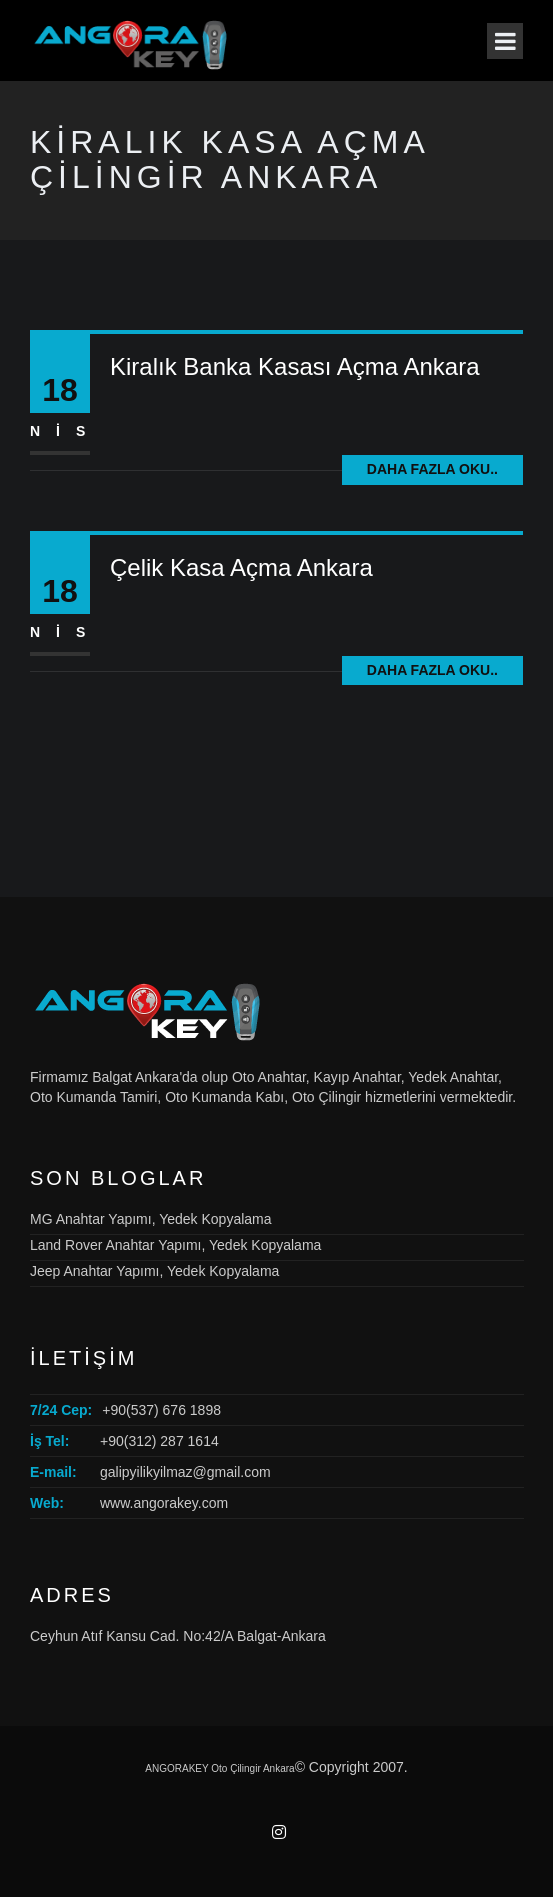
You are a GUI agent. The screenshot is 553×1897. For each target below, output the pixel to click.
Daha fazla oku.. (432, 469)
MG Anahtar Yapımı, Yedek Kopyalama (151, 1219)
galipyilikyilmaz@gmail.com (185, 1472)
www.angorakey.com (164, 1503)
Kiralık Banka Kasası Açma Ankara (295, 366)
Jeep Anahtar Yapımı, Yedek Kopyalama (154, 1271)
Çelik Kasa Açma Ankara (241, 567)
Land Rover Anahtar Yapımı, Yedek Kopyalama (175, 1245)
